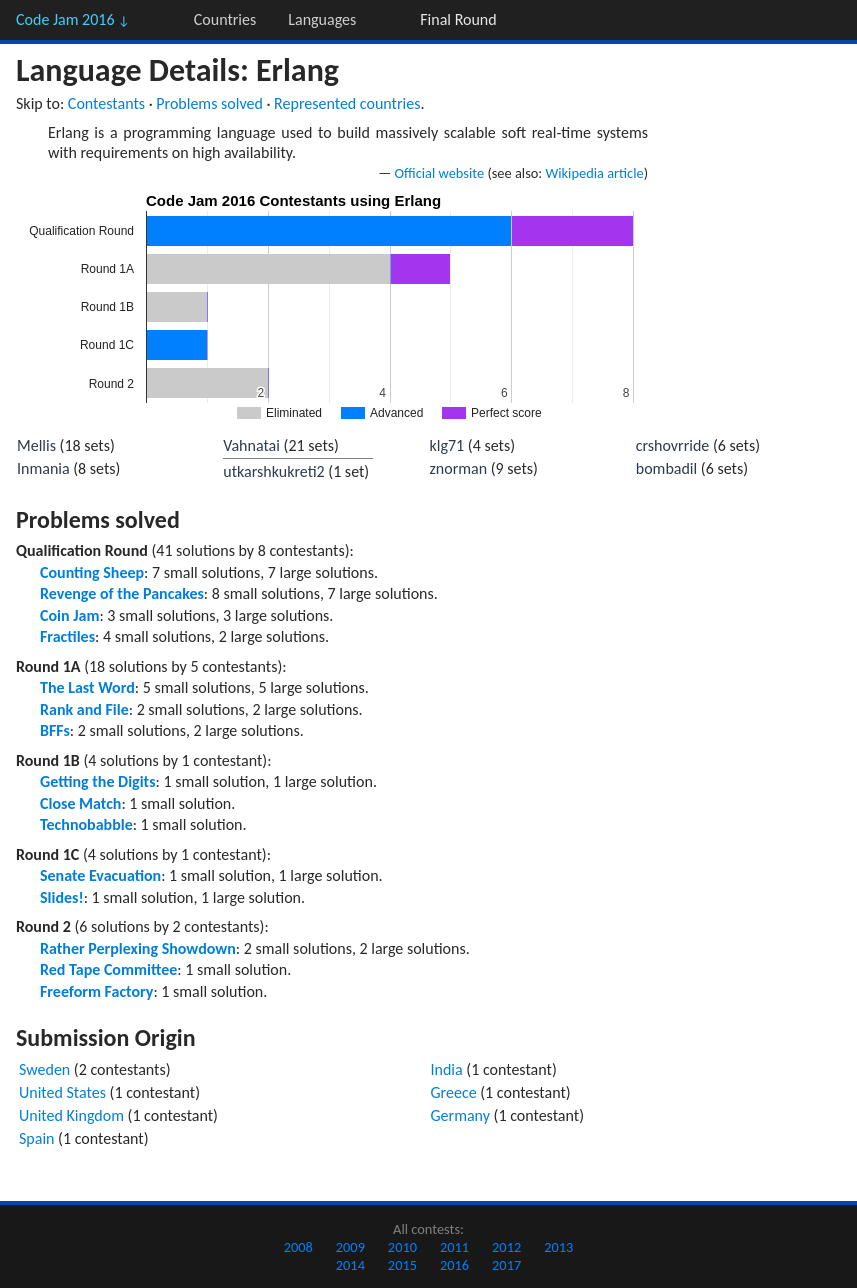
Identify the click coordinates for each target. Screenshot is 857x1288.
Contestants (106, 103)
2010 (402, 1247)
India (447, 1069)
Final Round (458, 19)
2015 (402, 1265)
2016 (454, 1265)
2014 (350, 1265)
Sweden (44, 1069)
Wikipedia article (594, 173)
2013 (558, 1247)
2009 (350, 1247)
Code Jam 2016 (73, 19)
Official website (440, 173)
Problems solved (209, 103)
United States (62, 1092)
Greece (454, 1092)
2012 (506, 1247)
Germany (460, 1115)
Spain (37, 1138)
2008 (298, 1247)
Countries (225, 19)
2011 (454, 1247)
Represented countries (347, 103)
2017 (506, 1265)
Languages (322, 19)
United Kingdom (71, 1115)
